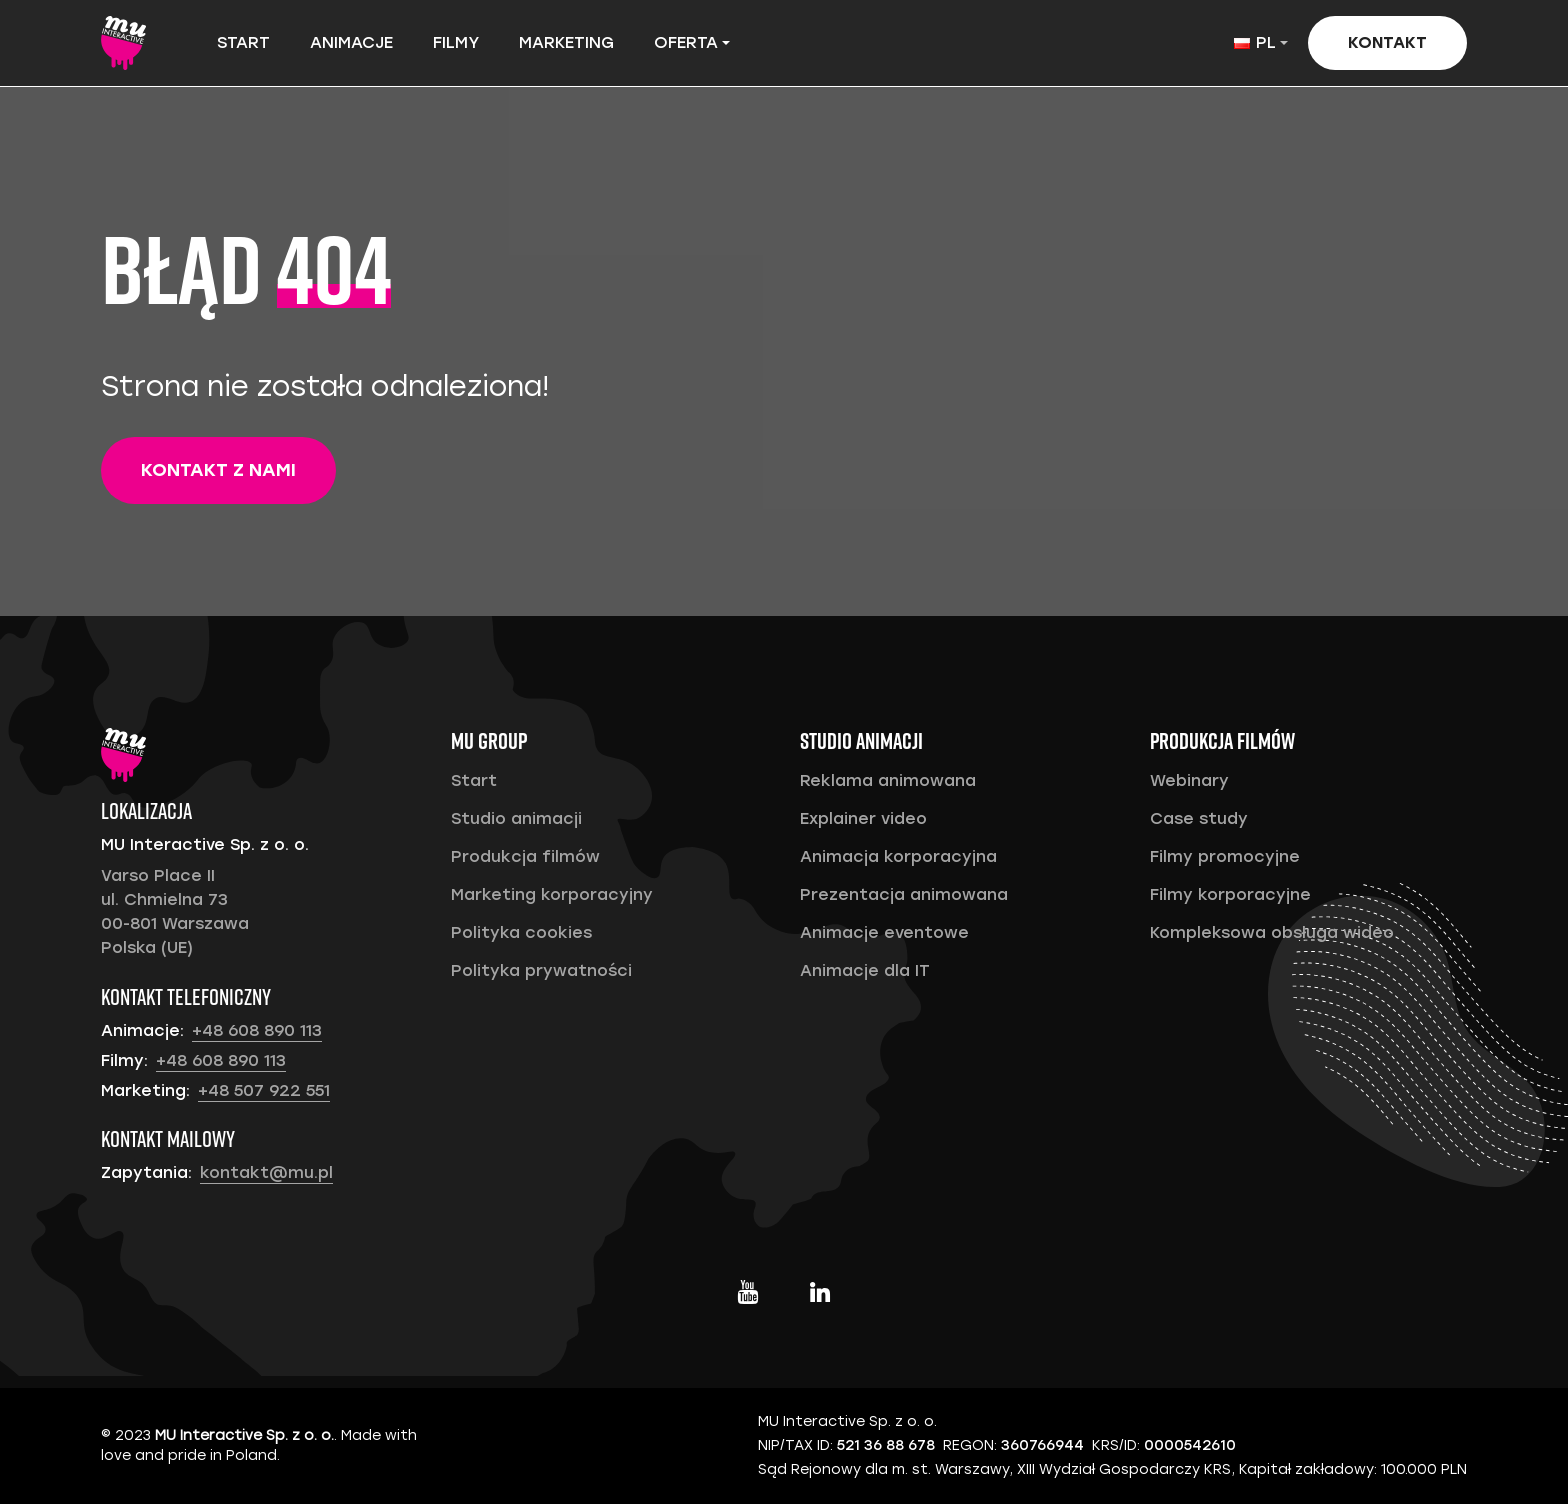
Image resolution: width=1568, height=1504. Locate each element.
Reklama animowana (888, 780)
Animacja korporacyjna (898, 856)
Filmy (456, 42)
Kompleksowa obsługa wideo (1272, 932)
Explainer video (863, 818)
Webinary (1189, 780)
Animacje (351, 42)
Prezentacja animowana (904, 894)
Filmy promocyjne (1225, 856)
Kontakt (1387, 42)
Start (243, 42)
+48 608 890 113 (257, 1030)
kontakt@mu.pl (266, 1172)
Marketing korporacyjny (552, 894)
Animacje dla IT (865, 970)
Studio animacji (516, 818)
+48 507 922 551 (264, 1090)
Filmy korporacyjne (1230, 894)
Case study (1199, 818)
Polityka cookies (521, 932)
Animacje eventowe (884, 932)
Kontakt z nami (218, 470)
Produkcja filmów (525, 856)
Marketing (566, 42)
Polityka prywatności (541, 970)
